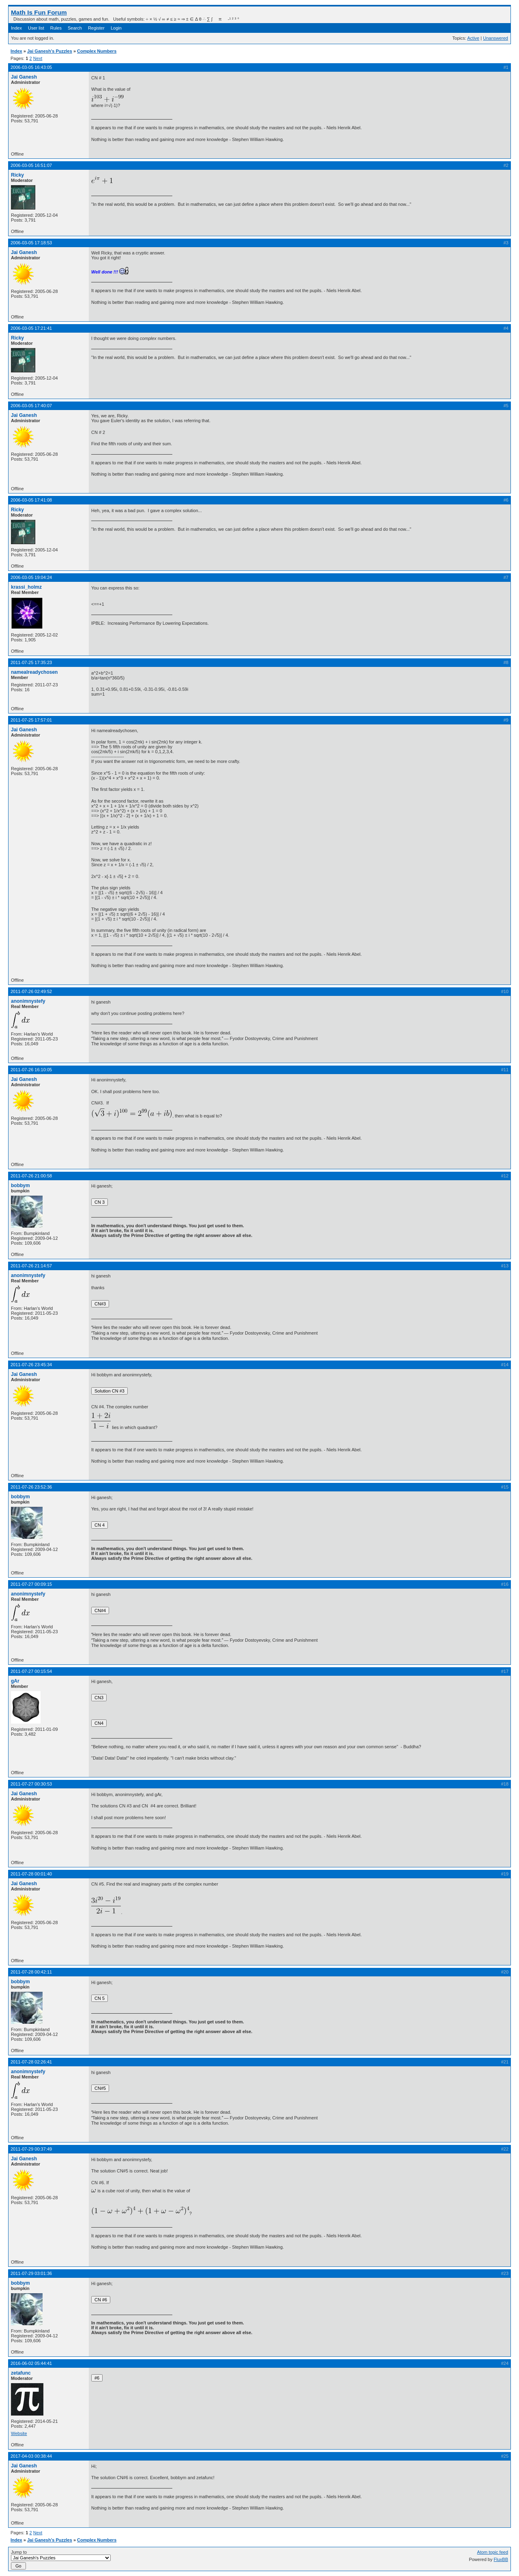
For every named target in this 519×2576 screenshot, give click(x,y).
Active (473, 38)
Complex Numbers (96, 51)
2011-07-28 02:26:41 (31, 2061)
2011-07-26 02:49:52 (31, 991)
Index (16, 28)
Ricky (17, 175)
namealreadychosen (34, 672)
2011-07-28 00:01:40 (31, 1873)
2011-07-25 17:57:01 (31, 720)
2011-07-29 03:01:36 (31, 2273)
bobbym (20, 1185)
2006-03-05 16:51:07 (31, 165)
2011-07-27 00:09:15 (31, 1584)
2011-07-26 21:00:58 (31, 1175)
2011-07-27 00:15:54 (31, 1671)
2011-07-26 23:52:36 (31, 1487)
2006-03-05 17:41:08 (31, 500)
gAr (15, 1681)
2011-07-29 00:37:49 (31, 2149)
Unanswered (495, 38)
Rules (56, 28)
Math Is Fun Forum (39, 12)
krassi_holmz (26, 587)
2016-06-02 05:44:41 (31, 2363)
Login (116, 28)
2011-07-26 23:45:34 (31, 1364)
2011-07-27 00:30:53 (31, 1783)
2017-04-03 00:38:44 (31, 2456)
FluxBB (501, 2559)
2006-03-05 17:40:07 (31, 405)
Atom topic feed (492, 2552)
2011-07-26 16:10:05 (31, 1069)
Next (38, 58)
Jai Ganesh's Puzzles (49, 51)
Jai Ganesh (24, 77)
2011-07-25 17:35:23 (31, 662)
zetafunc (21, 2373)
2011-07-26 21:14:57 (31, 1265)
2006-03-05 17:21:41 (31, 328)
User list (36, 28)
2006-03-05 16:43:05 (31, 67)
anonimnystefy (28, 1001)
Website (19, 2433)
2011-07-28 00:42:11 (31, 1971)
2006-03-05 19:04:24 (31, 577)
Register (96, 28)
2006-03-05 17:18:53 (31, 242)
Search (75, 28)
